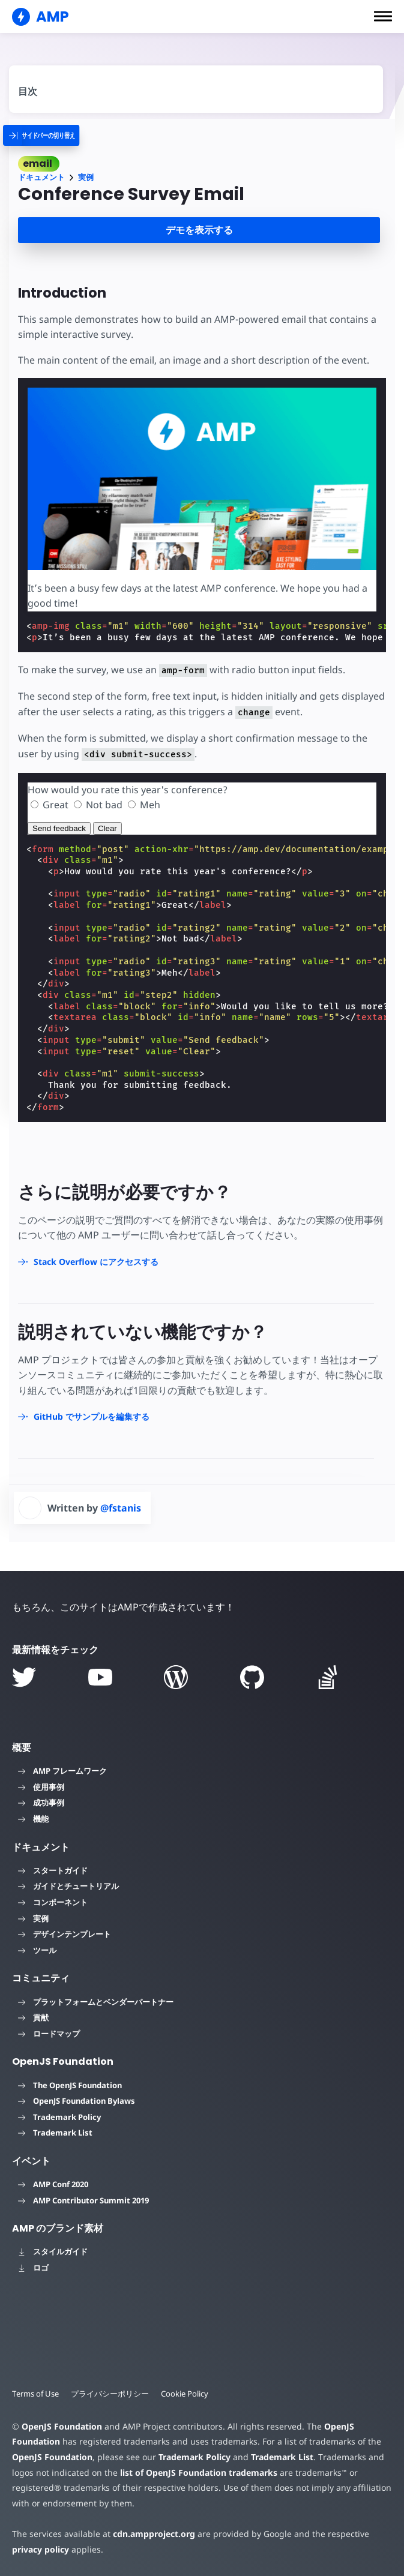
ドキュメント (41, 177)
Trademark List (55, 2132)
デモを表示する (199, 230)
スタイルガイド (53, 2251)
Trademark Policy (59, 2117)
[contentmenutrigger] (196, 86)
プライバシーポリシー (110, 2393)
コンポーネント (53, 1902)
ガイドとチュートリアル (68, 1886)
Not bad (104, 804)
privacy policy (40, 2549)
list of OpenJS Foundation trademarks (198, 2472)
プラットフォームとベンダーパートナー (95, 2001)
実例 (86, 177)
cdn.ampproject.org (154, 2533)
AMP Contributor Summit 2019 (83, 2200)
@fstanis (120, 1508)
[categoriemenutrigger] (51, 135)
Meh (150, 804)
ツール (37, 1950)
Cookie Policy (184, 2393)
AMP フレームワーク (62, 1770)
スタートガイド (53, 1870)
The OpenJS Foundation (70, 2085)
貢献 (33, 2017)
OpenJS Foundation (62, 2426)
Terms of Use (35, 2393)
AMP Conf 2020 (53, 2184)
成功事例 (41, 1802)
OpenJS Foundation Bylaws (76, 2100)
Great (55, 804)
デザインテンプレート (64, 1934)
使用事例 (41, 1787)
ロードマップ (49, 2033)
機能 (33, 1818)
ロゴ (33, 2267)
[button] (383, 16)
